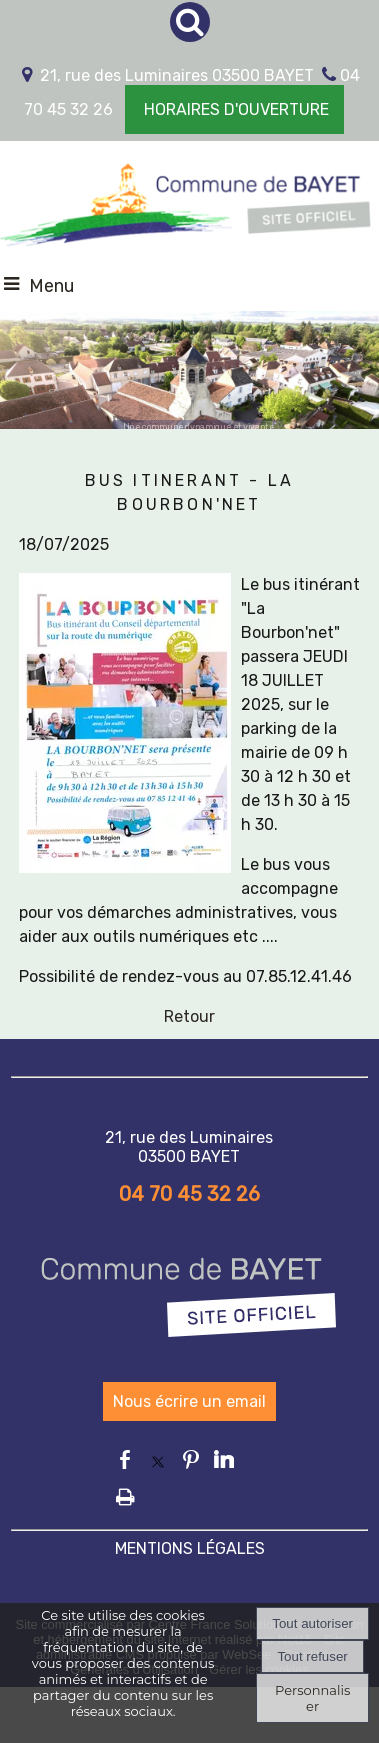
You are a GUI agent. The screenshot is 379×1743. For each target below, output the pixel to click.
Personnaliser (312, 1698)
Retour (189, 1016)
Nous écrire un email (189, 1401)
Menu (51, 286)
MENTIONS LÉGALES (190, 1548)
